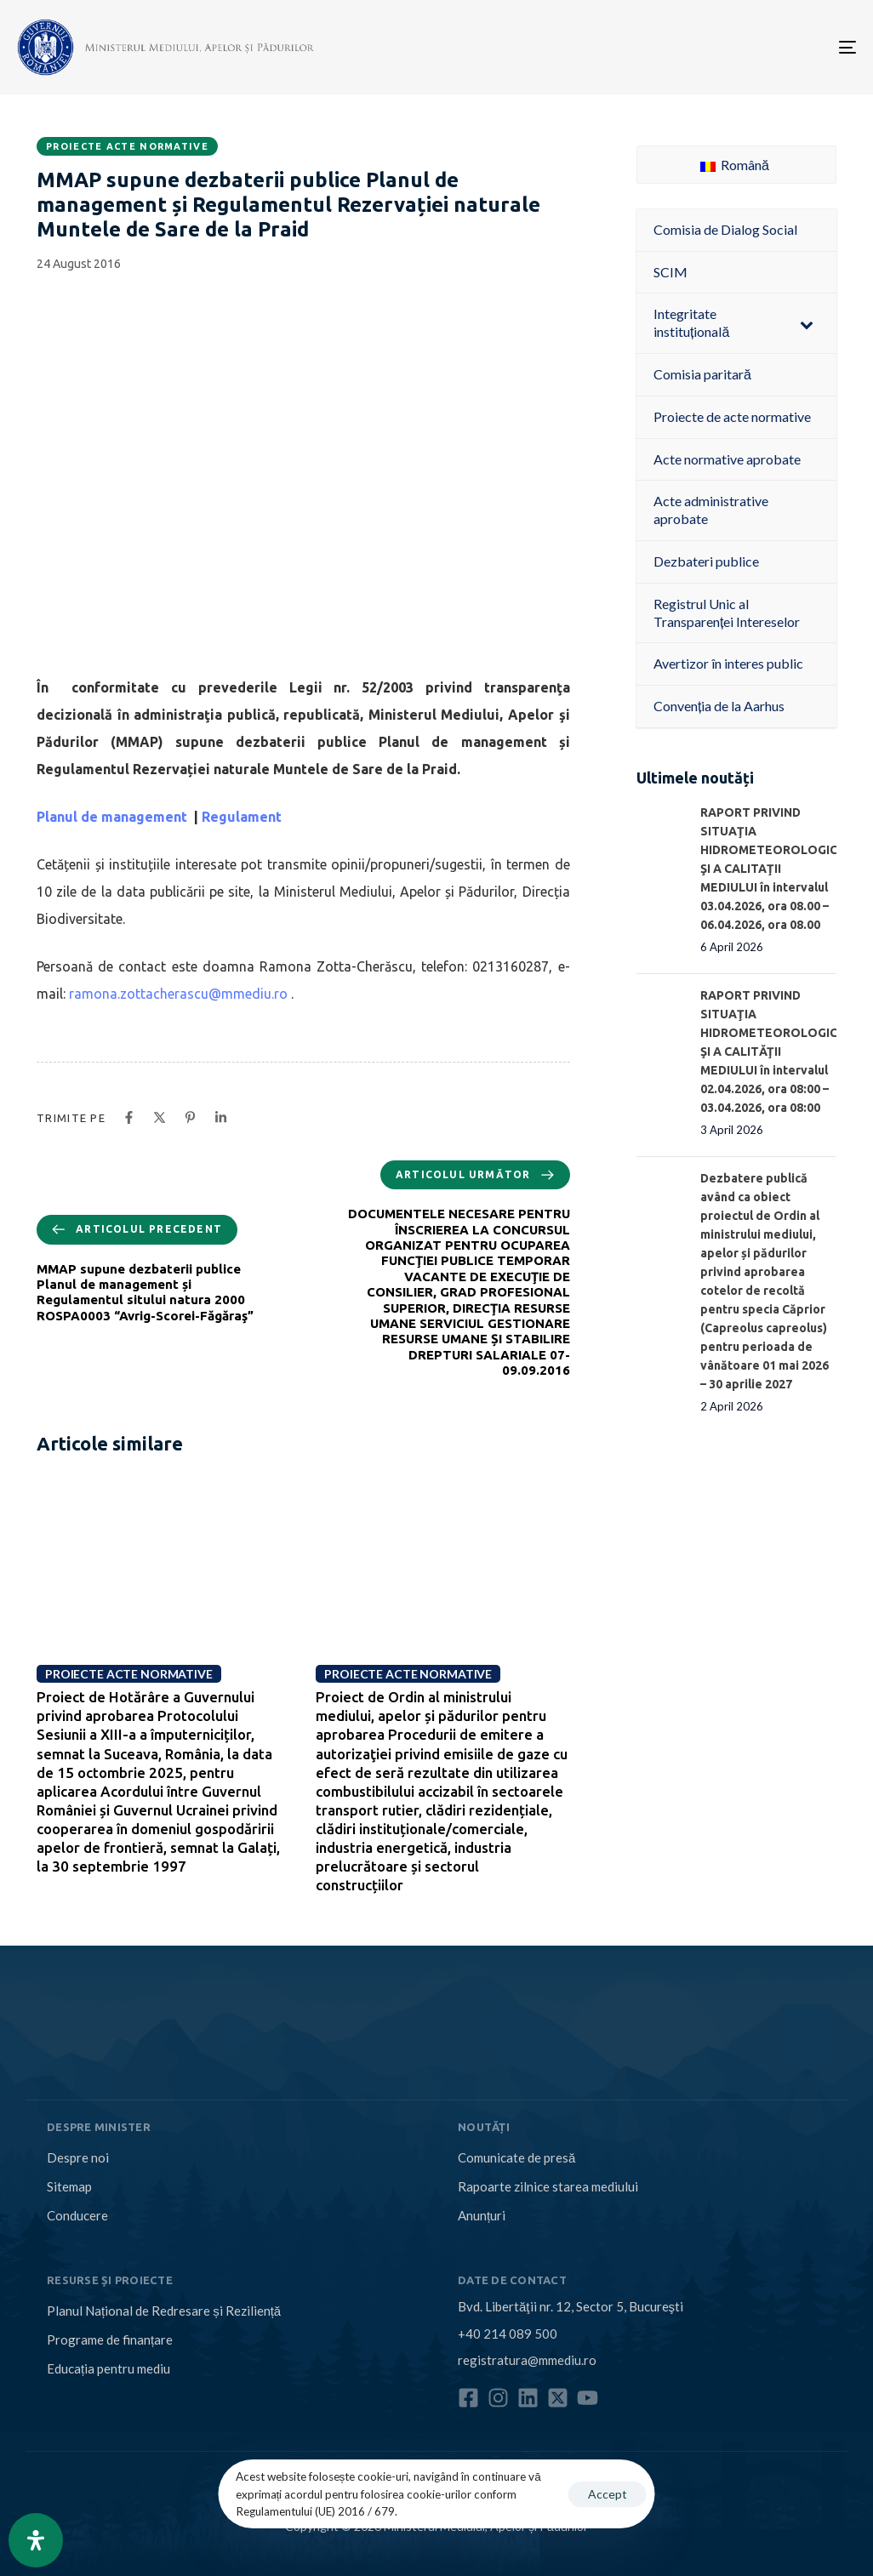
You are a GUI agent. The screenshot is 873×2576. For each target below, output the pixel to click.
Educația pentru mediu (108, 2368)
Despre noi (78, 2157)
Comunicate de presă (516, 2157)
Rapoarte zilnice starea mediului (548, 2186)
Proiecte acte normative (127, 146)
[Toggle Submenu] (806, 323)
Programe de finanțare (110, 2339)
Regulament (242, 816)
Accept (607, 2494)
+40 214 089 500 (507, 2333)
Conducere (77, 2215)
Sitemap (69, 2186)
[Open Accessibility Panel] (36, 2540)
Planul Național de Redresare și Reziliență (164, 2310)
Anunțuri (481, 2215)
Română (734, 165)
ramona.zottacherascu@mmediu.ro (178, 993)
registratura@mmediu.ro (527, 2360)
